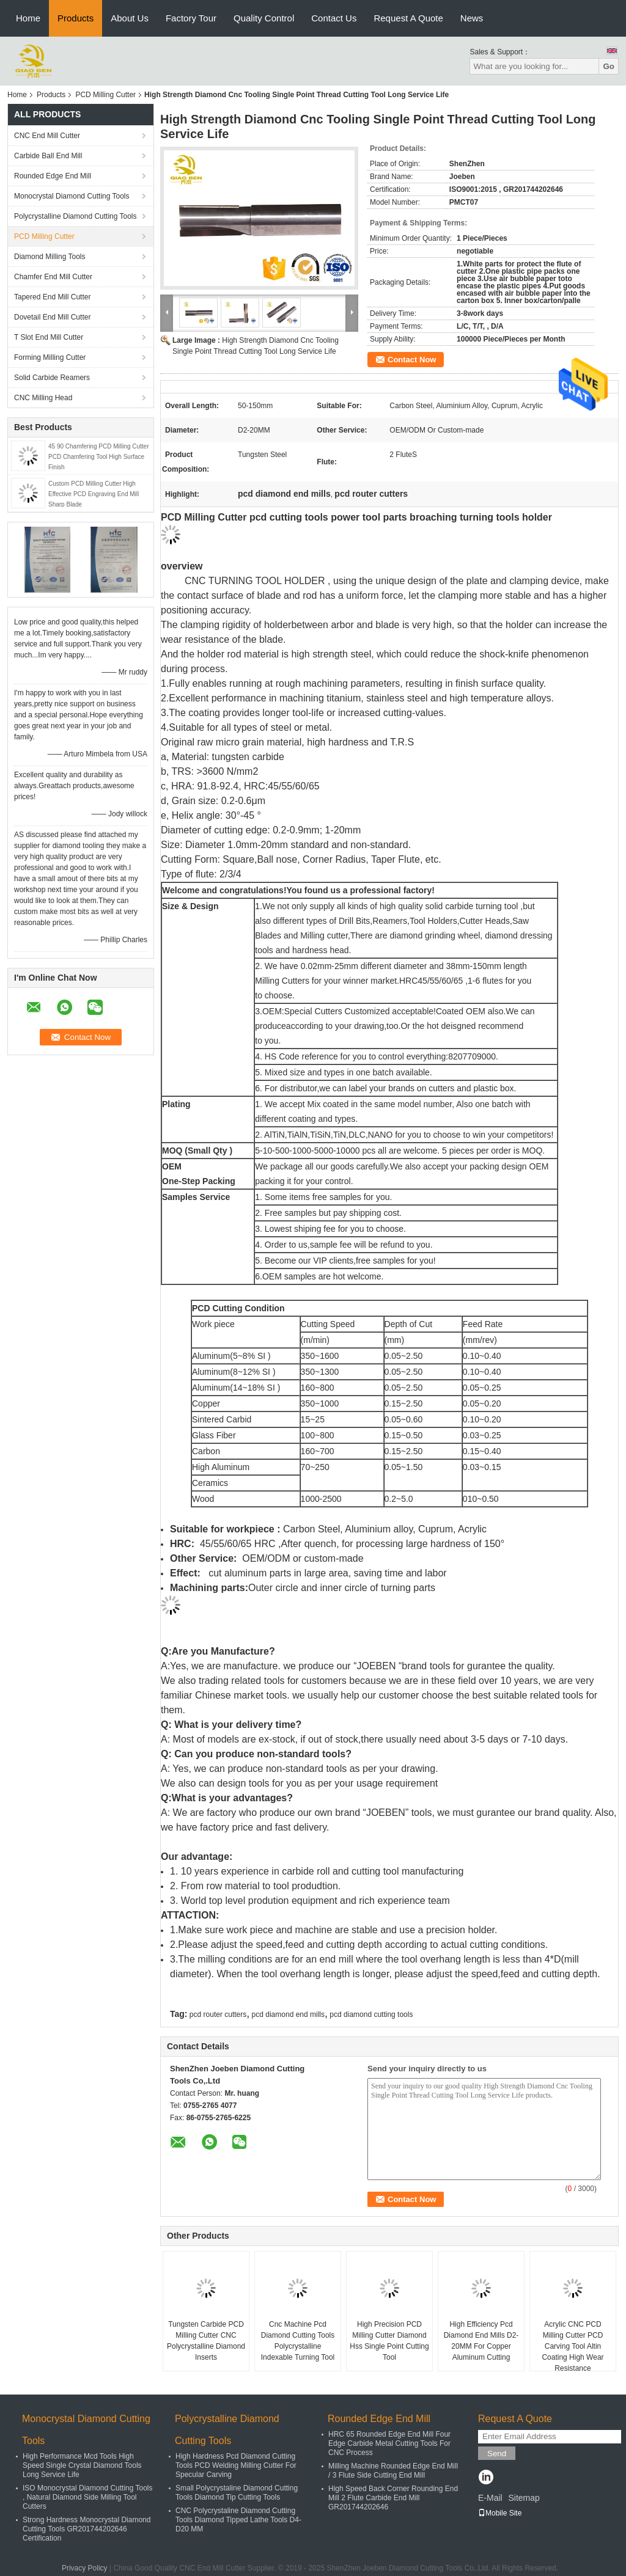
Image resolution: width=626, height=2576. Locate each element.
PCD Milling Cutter (105, 94)
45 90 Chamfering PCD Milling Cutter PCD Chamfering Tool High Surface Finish (98, 456)
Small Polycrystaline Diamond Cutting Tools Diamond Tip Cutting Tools (236, 2492)
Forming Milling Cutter (50, 357)
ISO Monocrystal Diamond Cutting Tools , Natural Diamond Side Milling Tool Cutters (88, 2497)
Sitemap (523, 2498)
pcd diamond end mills (288, 2014)
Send (496, 2453)
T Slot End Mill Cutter (48, 337)
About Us (130, 18)
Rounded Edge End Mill (52, 176)
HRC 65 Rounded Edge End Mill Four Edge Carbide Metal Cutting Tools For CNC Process (389, 2443)
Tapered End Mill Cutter (52, 297)
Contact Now (412, 359)
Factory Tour (191, 18)
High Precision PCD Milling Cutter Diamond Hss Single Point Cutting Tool (389, 2341)
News (472, 18)
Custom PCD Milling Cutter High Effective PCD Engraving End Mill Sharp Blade (93, 494)
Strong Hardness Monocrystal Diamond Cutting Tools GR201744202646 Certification (86, 2529)
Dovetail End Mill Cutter (52, 317)
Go (608, 66)
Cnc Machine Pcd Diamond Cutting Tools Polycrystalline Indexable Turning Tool (298, 2341)
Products (75, 18)
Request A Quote (408, 18)
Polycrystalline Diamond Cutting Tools (75, 216)
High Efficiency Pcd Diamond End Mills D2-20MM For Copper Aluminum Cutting (481, 2341)
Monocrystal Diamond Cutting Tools (72, 196)
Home (28, 18)
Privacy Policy (85, 2568)
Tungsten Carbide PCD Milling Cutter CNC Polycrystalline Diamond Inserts (206, 2341)
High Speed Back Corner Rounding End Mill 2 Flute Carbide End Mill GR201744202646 (393, 2497)
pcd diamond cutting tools (371, 2014)
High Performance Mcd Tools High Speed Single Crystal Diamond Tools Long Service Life (82, 2465)
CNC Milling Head (43, 397)
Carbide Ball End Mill (48, 156)
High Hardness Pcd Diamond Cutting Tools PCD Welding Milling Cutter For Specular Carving (235, 2465)
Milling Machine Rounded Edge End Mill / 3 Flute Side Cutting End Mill (393, 2470)
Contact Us (333, 18)
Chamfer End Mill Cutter (53, 277)
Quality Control (264, 18)
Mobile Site (499, 2513)
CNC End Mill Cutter (47, 135)
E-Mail (490, 2498)
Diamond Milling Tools (50, 256)
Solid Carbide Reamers (52, 377)
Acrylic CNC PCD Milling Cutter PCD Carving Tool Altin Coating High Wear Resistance (572, 2346)
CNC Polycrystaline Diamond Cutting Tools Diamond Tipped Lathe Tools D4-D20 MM (238, 2519)
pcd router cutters (218, 2014)
